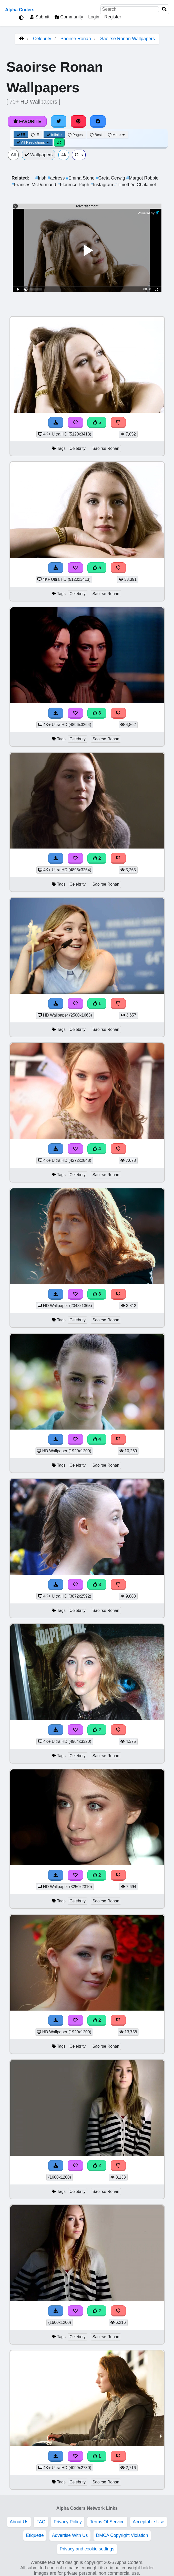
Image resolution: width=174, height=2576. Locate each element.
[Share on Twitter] (58, 121)
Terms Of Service (107, 2521)
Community (69, 16)
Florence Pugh (73, 184)
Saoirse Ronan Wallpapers (127, 38)
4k (63, 154)
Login (93, 16)
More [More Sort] (116, 135)
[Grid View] (21, 134)
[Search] (164, 9)
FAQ (40, 2521)
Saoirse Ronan (75, 38)
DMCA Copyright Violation (122, 2535)
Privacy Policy (68, 2521)
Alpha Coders (19, 9)
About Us (19, 2521)
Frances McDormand (34, 184)
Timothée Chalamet (135, 184)
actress (57, 178)
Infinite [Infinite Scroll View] (54, 135)
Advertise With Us (70, 2535)
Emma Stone (81, 178)
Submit (39, 16)
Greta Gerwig (111, 178)
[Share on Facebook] (98, 121)
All (13, 154)
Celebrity (42, 38)
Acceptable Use (148, 2521)
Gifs (79, 154)
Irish (41, 178)
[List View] (35, 134)
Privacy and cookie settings (87, 2548)
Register (112, 16)
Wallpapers (39, 154)
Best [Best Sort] (96, 135)
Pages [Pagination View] (75, 135)
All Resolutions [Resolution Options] (33, 142)
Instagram (102, 184)
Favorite (27, 121)
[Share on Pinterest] (78, 121)
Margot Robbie (142, 178)
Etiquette (35, 2535)
